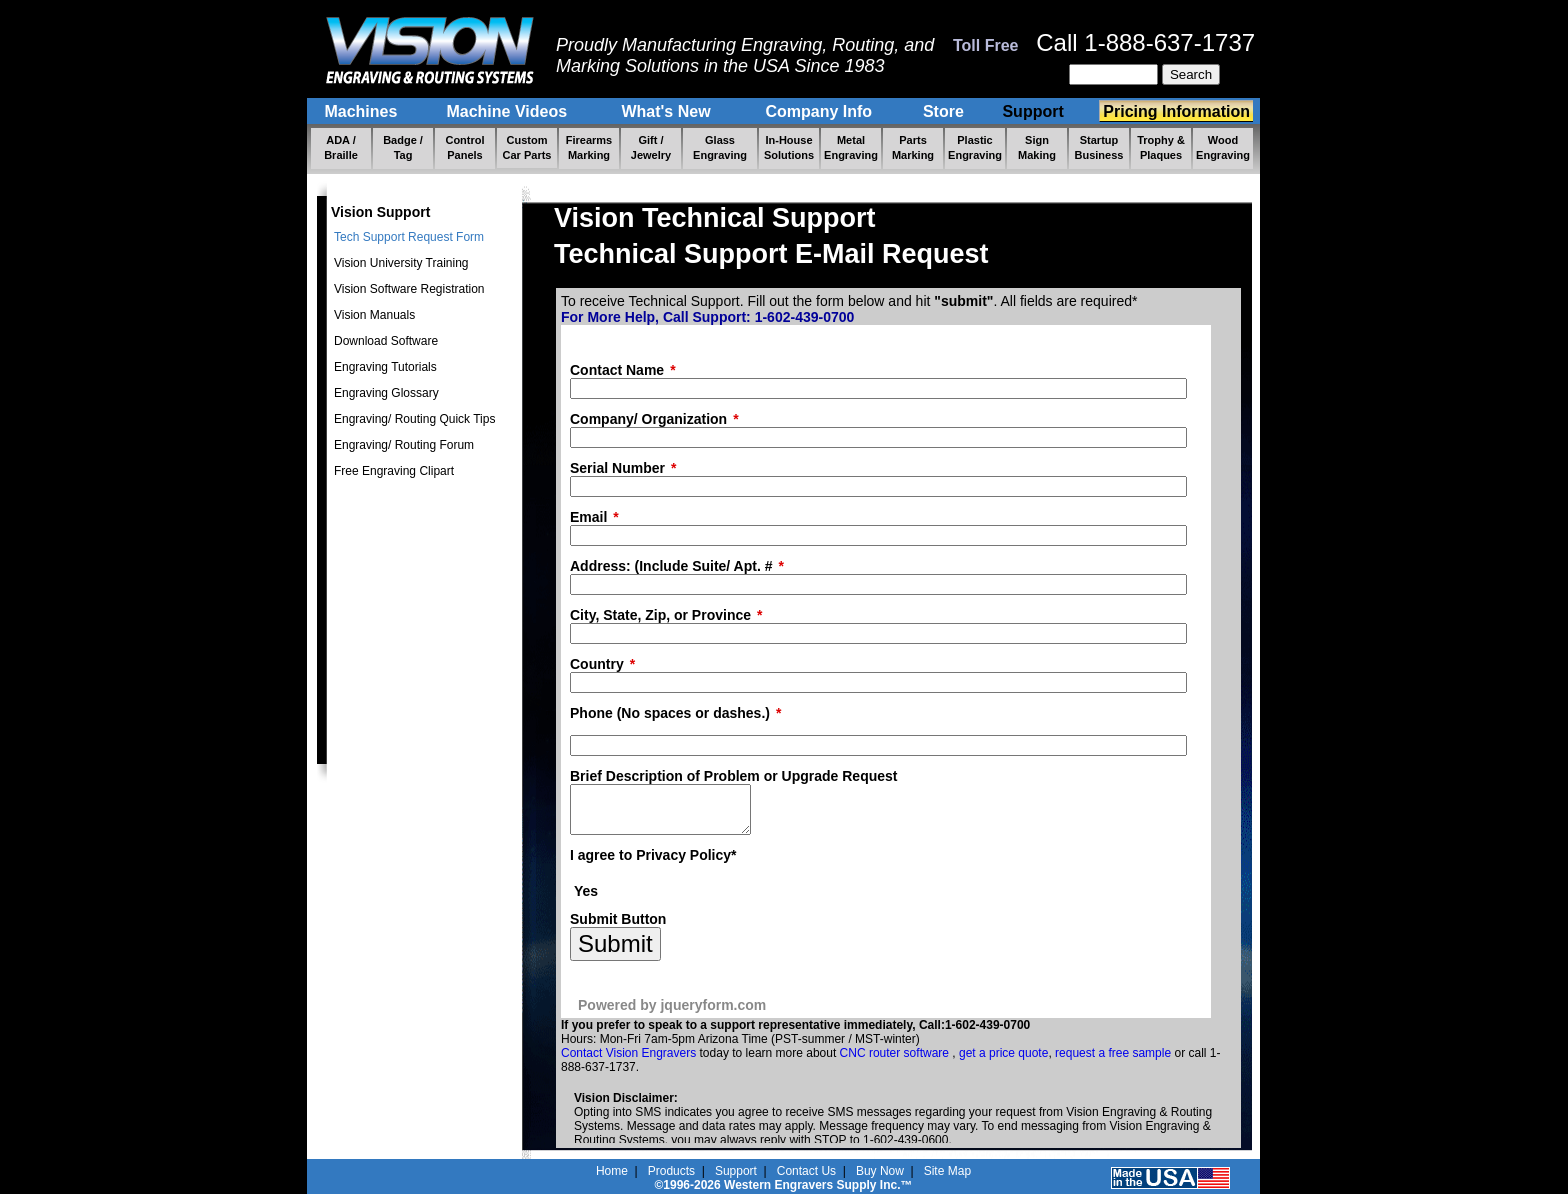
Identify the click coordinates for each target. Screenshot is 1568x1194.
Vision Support (380, 212)
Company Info (821, 111)
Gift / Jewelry (651, 147)
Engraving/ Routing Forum (404, 445)
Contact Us (806, 1171)
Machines (363, 111)
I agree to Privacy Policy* (653, 864)
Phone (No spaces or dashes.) (670, 713)
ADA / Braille (341, 147)
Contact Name (617, 370)
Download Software (386, 341)
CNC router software (896, 1062)
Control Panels (464, 147)
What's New (668, 111)
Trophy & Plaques (1161, 147)
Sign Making (1037, 147)
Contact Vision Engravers (628, 1062)
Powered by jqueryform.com (672, 1014)
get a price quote (1003, 1062)
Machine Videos (509, 111)
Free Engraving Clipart (394, 471)
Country (597, 664)
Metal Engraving (851, 147)
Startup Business (1099, 147)
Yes (586, 900)
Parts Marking (913, 147)
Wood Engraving (1223, 147)
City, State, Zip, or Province (660, 615)
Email (588, 517)
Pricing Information (1176, 111)
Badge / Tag (403, 147)
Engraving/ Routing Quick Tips (414, 419)
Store (943, 111)
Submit (615, 952)
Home (612, 1171)
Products (671, 1171)
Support (1035, 111)
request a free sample (1113, 1062)
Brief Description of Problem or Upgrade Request (734, 776)
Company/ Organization (648, 419)
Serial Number (617, 468)
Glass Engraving (720, 147)
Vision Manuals (374, 315)
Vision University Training (401, 263)
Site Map (947, 1171)
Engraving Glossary (386, 393)
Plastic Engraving (975, 147)
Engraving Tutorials (385, 367)
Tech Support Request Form (409, 237)
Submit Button (618, 928)
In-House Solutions (789, 147)
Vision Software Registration (409, 289)
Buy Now (880, 1171)
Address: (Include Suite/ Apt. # (671, 566)
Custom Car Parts (527, 147)
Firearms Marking (589, 147)
